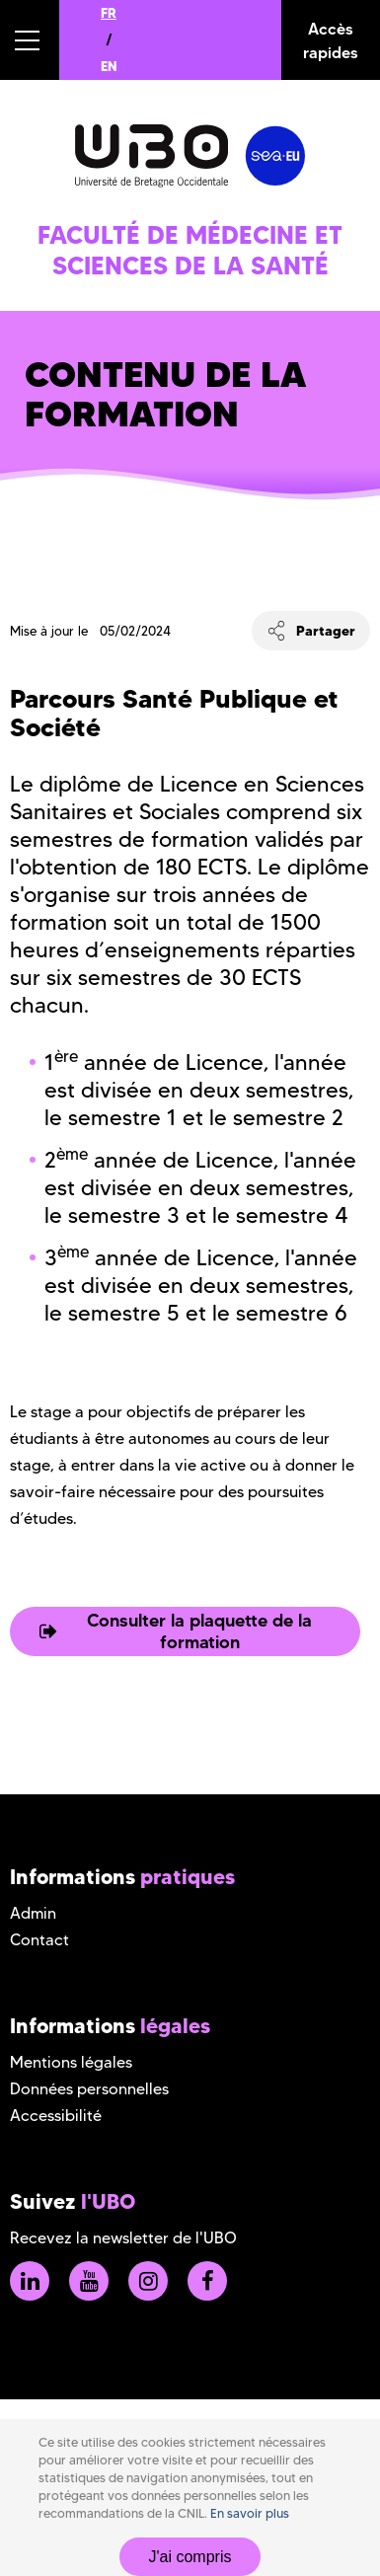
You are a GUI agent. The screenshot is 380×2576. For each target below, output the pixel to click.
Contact (39, 1940)
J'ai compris (190, 2556)
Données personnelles (89, 2089)
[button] (29, 40)
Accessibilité (56, 2115)
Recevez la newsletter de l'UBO (123, 2238)
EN (109, 66)
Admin (33, 1913)
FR (108, 13)
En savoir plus (249, 2513)
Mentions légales (71, 2062)
